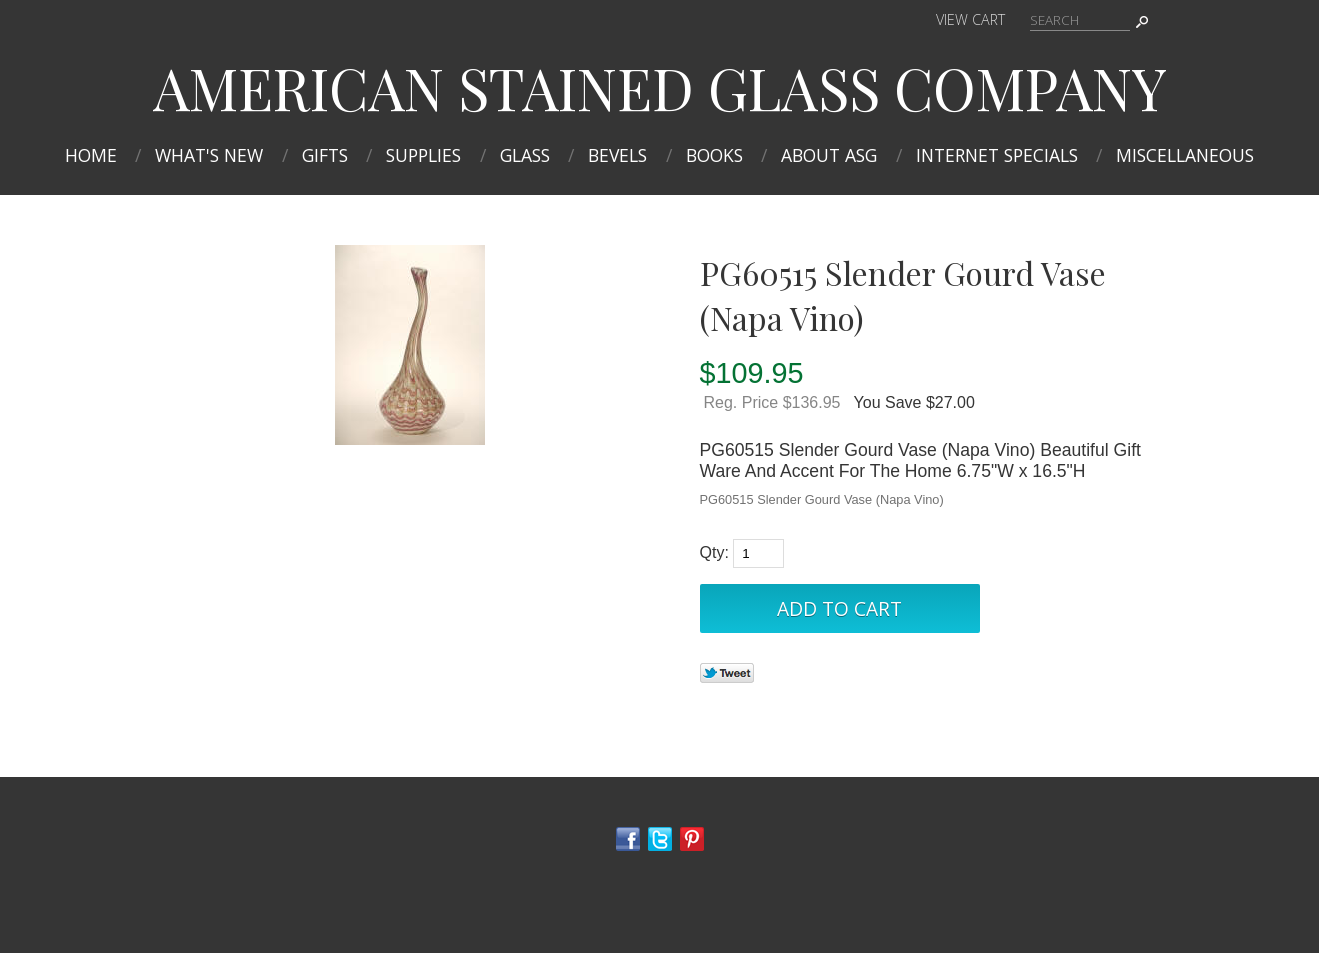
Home (91, 155)
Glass (525, 155)
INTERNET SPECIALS (997, 155)
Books (714, 155)
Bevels (617, 155)
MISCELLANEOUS (1185, 155)
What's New (209, 155)
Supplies (423, 155)
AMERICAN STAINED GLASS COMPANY (660, 87)
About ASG (829, 155)
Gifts (325, 155)
